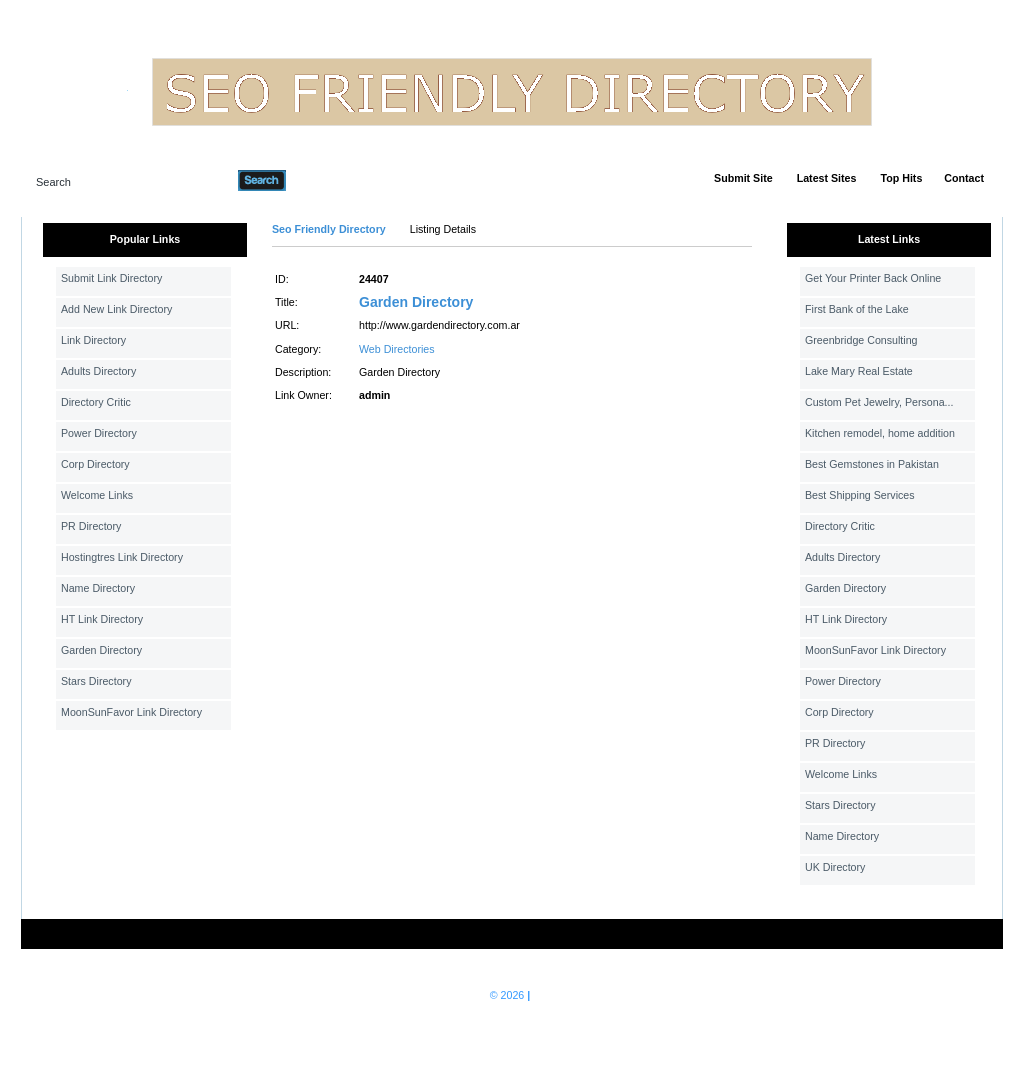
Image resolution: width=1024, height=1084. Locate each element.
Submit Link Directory (111, 278)
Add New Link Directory (116, 309)
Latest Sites (827, 178)
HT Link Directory (102, 619)
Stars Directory (96, 681)
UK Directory (835, 867)
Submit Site (743, 178)
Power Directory (99, 433)
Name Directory (98, 588)
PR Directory (91, 526)
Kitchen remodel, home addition (880, 433)
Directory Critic (96, 402)
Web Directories (397, 349)
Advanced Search (338, 180)
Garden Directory (101, 650)
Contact (964, 178)
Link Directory (93, 340)
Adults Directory (98, 371)
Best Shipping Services (860, 495)
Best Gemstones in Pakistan (872, 464)
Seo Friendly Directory (329, 229)
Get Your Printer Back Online (873, 278)
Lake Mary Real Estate (859, 371)
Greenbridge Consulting (861, 340)
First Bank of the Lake (857, 309)
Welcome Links (97, 495)
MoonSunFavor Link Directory (131, 712)
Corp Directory (95, 464)
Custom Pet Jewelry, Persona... (879, 402)
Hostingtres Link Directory (122, 557)
